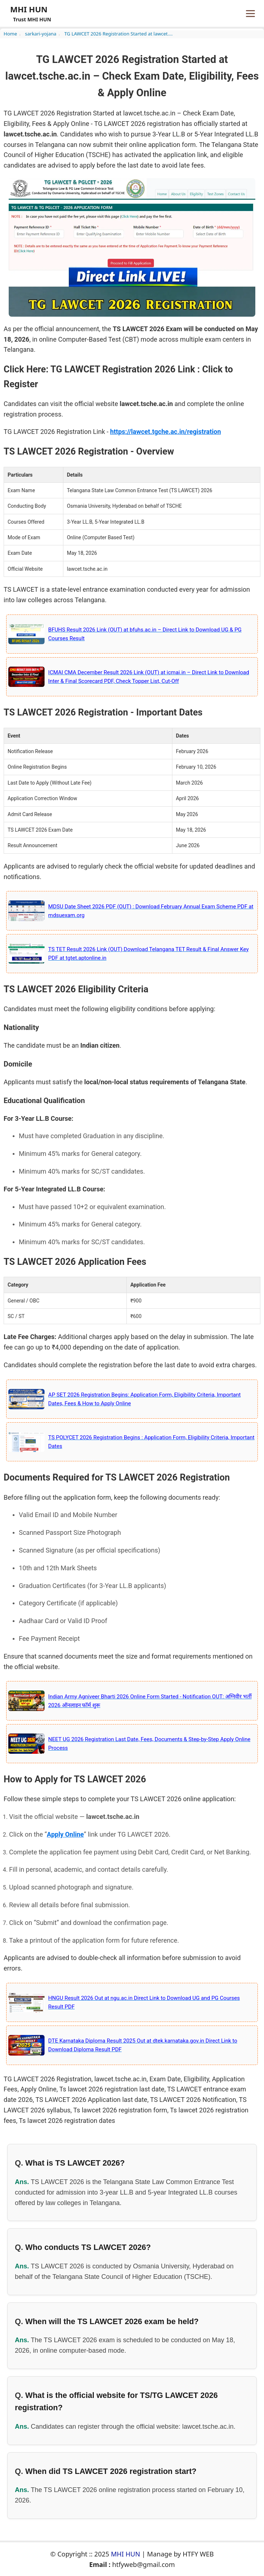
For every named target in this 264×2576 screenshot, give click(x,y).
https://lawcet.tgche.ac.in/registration (165, 431)
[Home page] (29, 13)
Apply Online (65, 1834)
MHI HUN (125, 2554)
